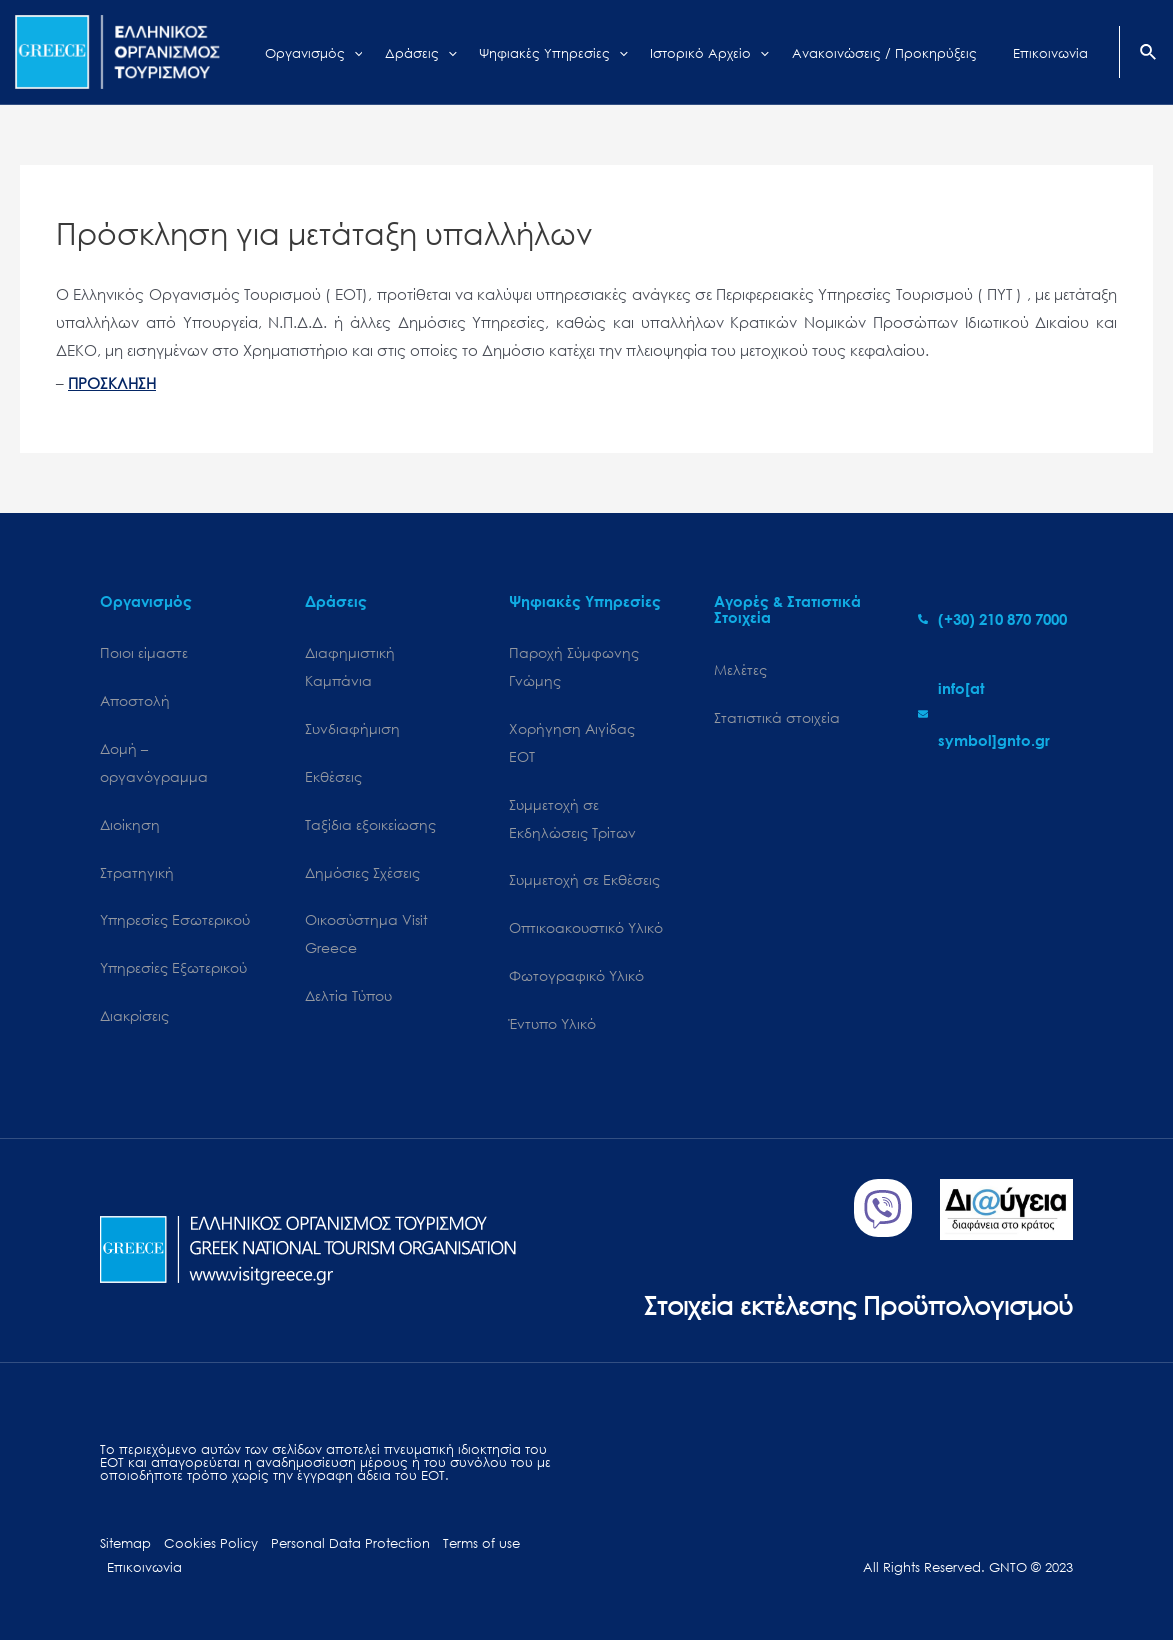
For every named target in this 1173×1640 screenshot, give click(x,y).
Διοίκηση (130, 824)
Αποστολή (135, 700)
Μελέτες (740, 669)
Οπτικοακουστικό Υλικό (586, 927)
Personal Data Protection (350, 1543)
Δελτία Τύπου (348, 995)
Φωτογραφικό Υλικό (576, 975)
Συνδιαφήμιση (352, 728)
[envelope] (995, 714)
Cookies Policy (211, 1543)
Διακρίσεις (134, 1015)
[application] (385, 52)
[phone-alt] (992, 619)
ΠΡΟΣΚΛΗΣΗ (112, 383)
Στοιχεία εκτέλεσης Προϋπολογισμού (858, 1304)
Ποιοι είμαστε (144, 652)
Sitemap (125, 1543)
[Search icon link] (1149, 54)
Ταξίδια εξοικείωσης (370, 824)
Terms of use (481, 1543)
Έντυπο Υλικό (552, 1023)
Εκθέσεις (333, 776)
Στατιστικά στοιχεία (777, 717)
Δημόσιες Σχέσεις (362, 872)
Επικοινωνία (144, 1567)
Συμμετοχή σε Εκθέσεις (584, 879)
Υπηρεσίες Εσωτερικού (175, 919)
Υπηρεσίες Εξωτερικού (173, 967)
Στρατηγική (137, 872)
